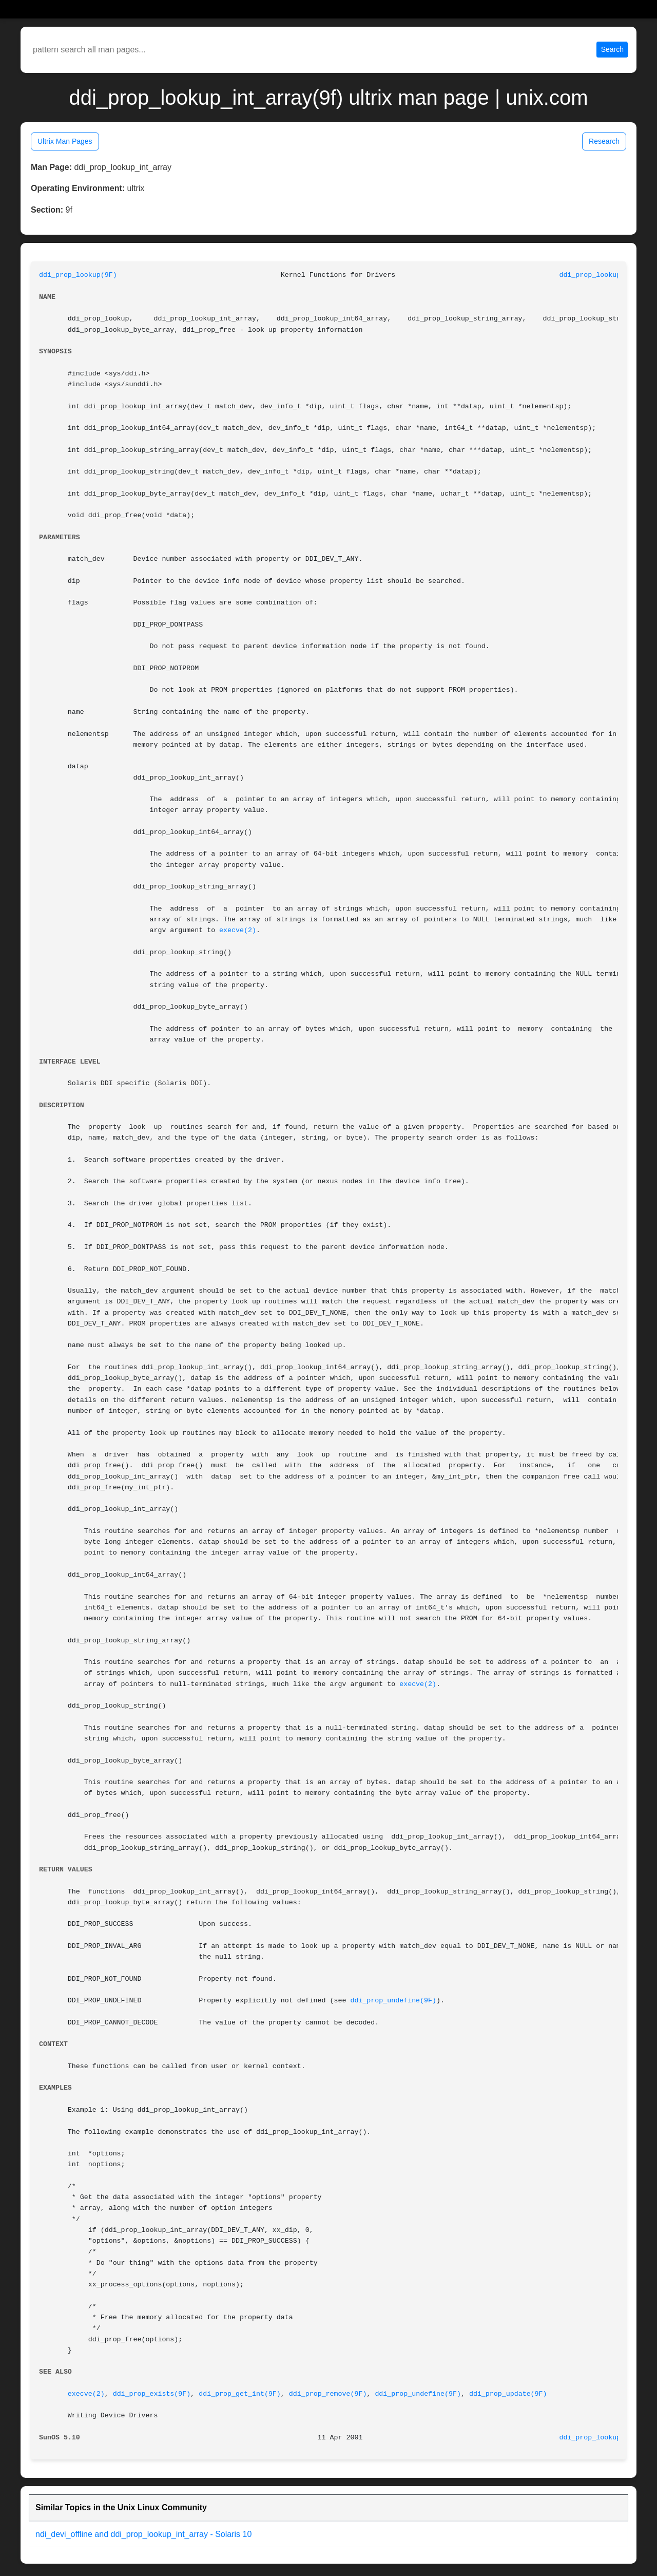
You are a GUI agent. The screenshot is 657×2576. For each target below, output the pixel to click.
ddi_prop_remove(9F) (328, 2394)
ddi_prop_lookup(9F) (78, 275)
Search (612, 49)
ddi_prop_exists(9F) (152, 2394)
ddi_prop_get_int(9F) (240, 2394)
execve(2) (237, 930)
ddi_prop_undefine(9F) (393, 2000)
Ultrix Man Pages (64, 141)
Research (604, 141)
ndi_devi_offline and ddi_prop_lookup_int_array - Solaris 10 (143, 2534)
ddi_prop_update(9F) (508, 2394)
